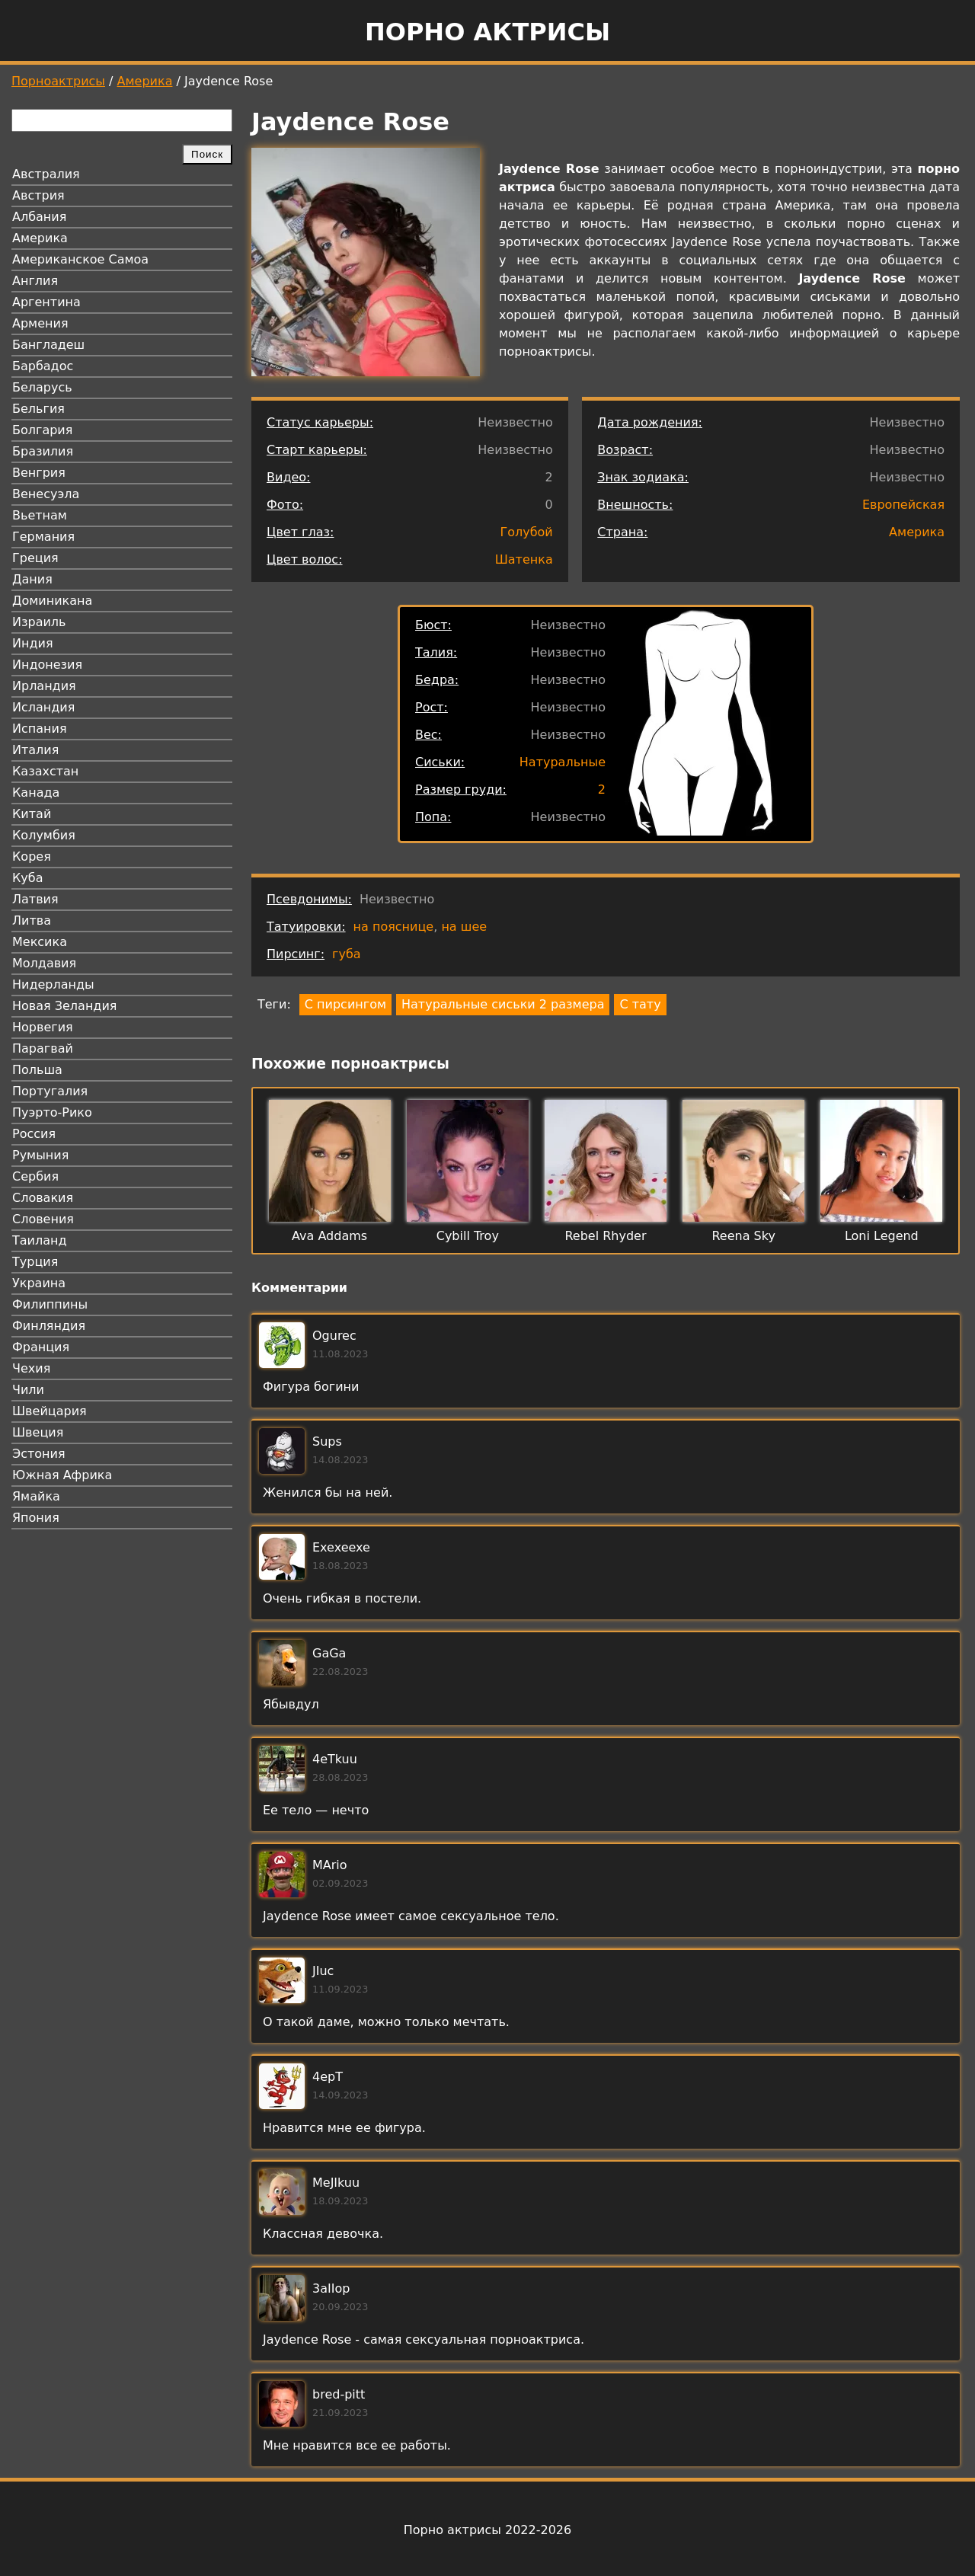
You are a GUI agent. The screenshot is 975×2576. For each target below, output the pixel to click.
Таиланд (39, 1240)
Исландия (43, 707)
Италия (35, 750)
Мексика (39, 942)
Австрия (38, 195)
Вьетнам (39, 515)
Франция (40, 1347)
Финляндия (48, 1325)
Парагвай (42, 1048)
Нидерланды (53, 984)
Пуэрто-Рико (52, 1112)
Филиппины (50, 1304)
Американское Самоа (80, 259)
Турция (35, 1261)
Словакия (42, 1198)
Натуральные (562, 762)
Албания (39, 216)
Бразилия (42, 451)
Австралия (46, 174)
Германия (43, 536)
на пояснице (393, 926)
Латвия (35, 899)
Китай (31, 814)
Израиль (39, 622)
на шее (464, 926)
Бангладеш (48, 344)
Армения (40, 323)
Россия (34, 1134)
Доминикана (52, 600)
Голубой (526, 532)
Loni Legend (882, 1236)
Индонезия (47, 664)
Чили (28, 1389)
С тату (639, 1004)
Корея (31, 856)
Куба (27, 878)
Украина (39, 1283)
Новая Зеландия (64, 1006)
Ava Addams (329, 1236)
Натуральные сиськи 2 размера (502, 1004)
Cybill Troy (467, 1236)
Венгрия (39, 472)
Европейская (903, 504)
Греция (35, 558)
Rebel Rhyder (605, 1236)
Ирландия (44, 686)
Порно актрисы (487, 32)
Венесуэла (45, 494)
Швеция (37, 1432)
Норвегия (42, 1027)
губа (346, 954)
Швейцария (49, 1411)
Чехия (31, 1368)
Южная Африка (62, 1475)
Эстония (39, 1453)
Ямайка (36, 1496)
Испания (39, 728)
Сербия (35, 1176)
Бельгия (38, 408)
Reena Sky (743, 1236)
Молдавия (44, 963)
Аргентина (46, 302)
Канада (35, 792)
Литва (31, 920)
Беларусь (42, 387)
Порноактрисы (58, 81)
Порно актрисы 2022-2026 (487, 2530)
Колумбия (43, 835)
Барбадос (42, 366)
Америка (145, 81)
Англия (35, 280)
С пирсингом (345, 1004)
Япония (35, 1517)
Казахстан (45, 771)
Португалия (50, 1091)
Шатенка (524, 559)
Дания (32, 579)
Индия (32, 643)
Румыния (40, 1155)
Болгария (42, 430)
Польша (37, 1070)
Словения (43, 1219)
